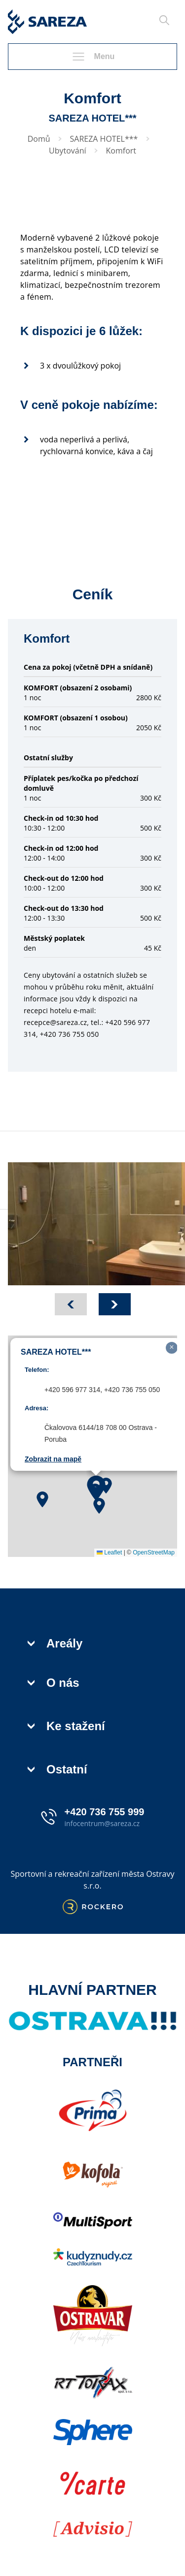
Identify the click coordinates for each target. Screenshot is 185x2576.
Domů (39, 138)
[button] (42, 1499)
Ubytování (67, 150)
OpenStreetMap (154, 1552)
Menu (93, 56)
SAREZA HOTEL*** (104, 138)
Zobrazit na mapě (53, 1459)
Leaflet (109, 1552)
